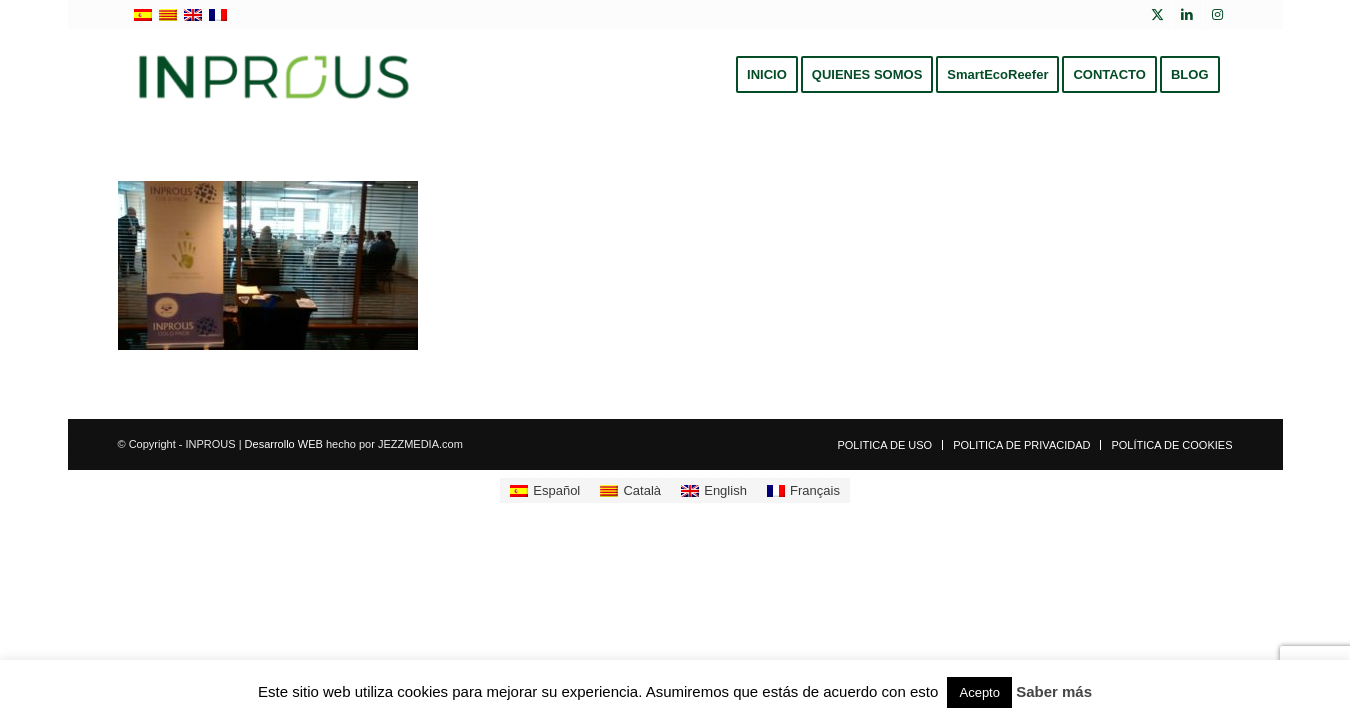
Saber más (1054, 691)
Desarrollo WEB (284, 444)
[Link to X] (1157, 15)
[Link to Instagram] (1218, 15)
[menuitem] (767, 75)
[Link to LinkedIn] (1187, 15)
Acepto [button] (979, 692)
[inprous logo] (274, 75)
